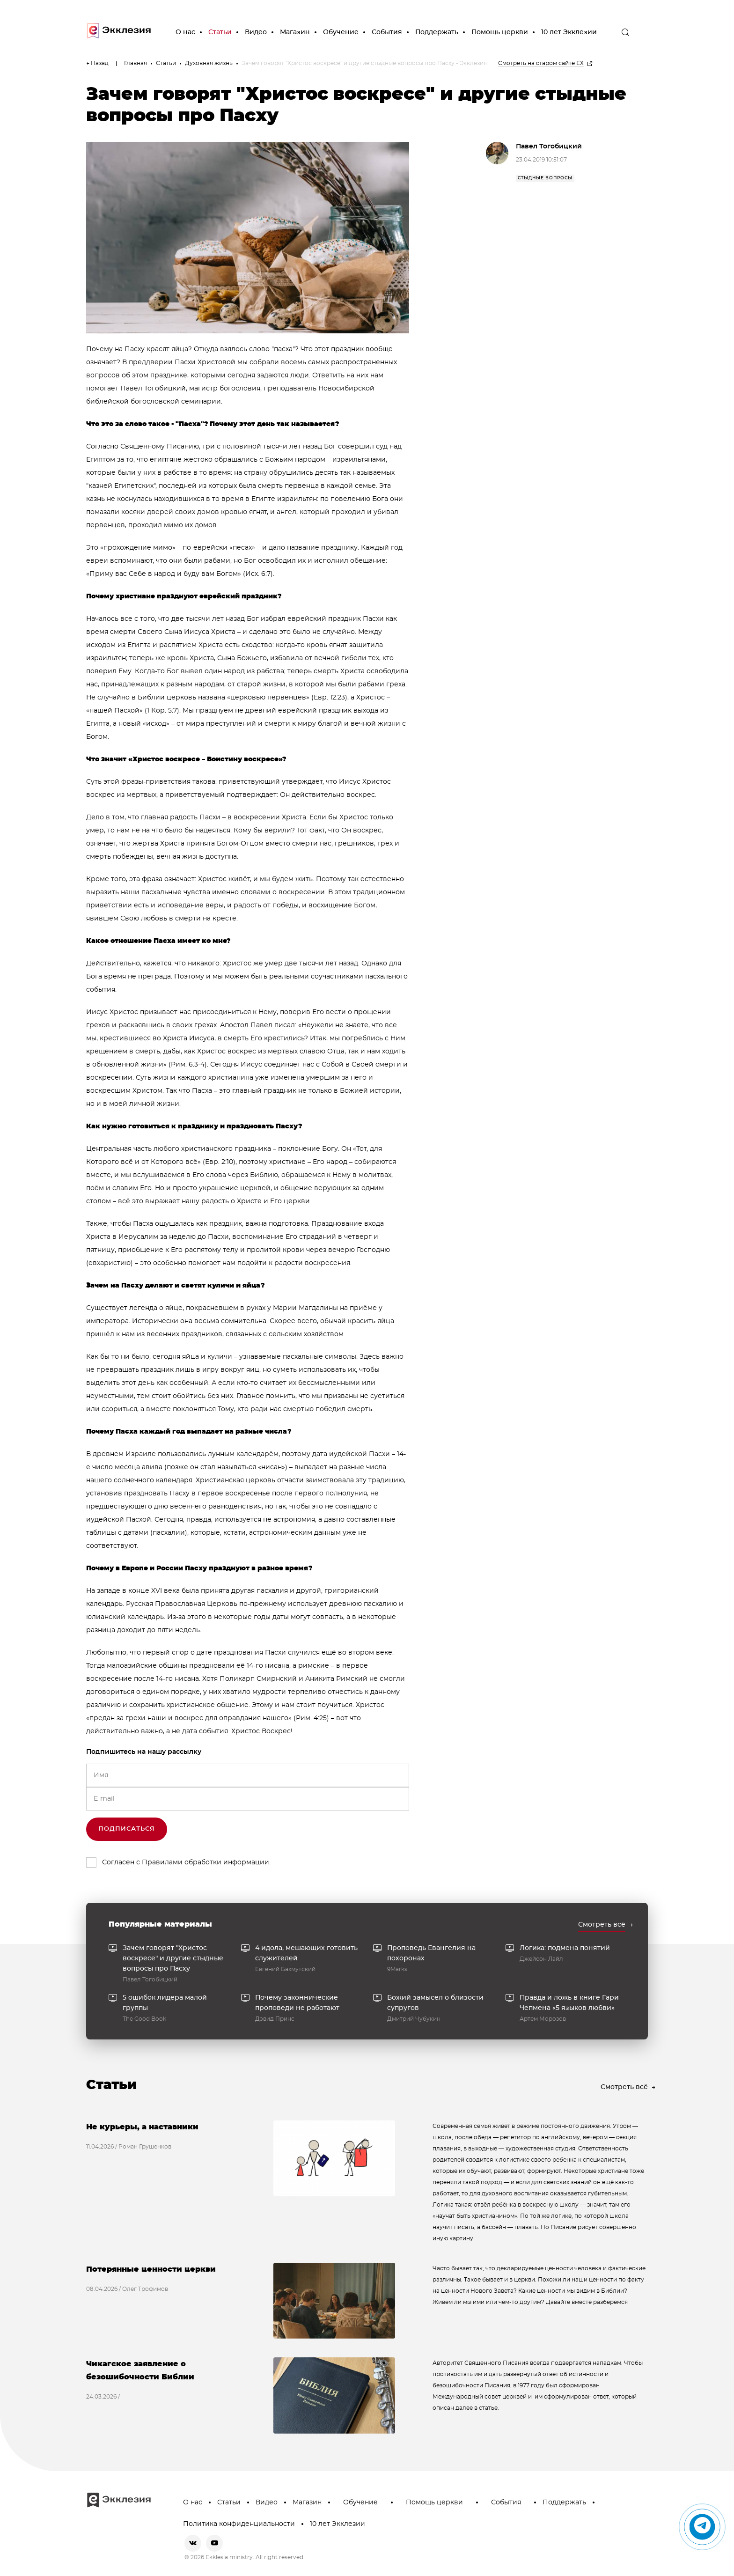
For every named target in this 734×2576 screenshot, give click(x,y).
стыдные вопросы (545, 178)
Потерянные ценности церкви (151, 2269)
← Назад (97, 63)
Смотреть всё (601, 1924)
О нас (185, 32)
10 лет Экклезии (569, 32)
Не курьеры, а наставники (142, 2127)
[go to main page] (119, 32)
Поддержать (436, 32)
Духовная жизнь (209, 63)
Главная (135, 63)
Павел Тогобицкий (549, 146)
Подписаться (126, 1829)
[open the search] (625, 32)
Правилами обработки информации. (206, 1862)
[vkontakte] (192, 2543)
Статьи (220, 32)
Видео (256, 32)
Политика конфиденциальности (239, 2524)
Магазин (295, 32)
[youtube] (214, 2543)
